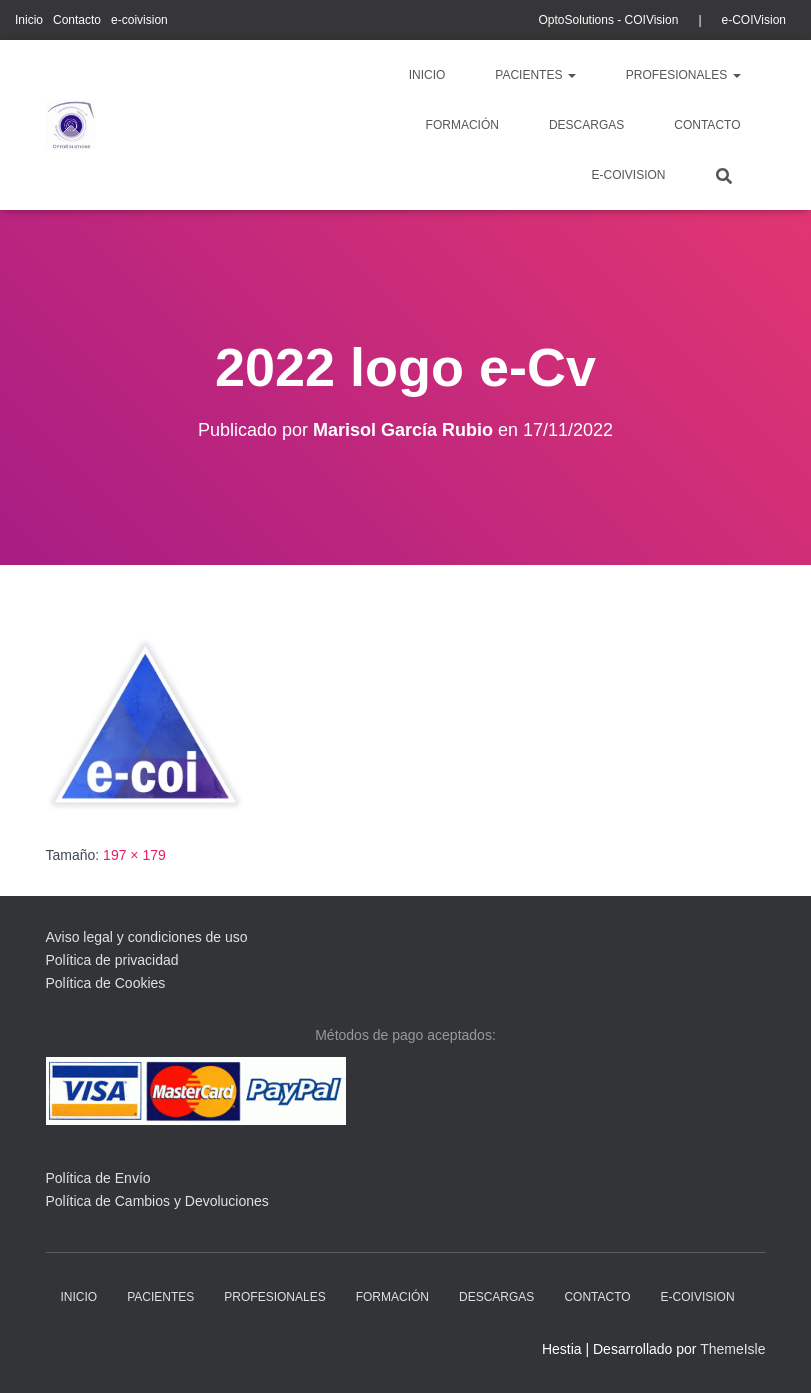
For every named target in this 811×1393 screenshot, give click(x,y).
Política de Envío (98, 1178)
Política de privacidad (112, 960)
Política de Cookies (106, 983)
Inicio (29, 20)
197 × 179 (134, 855)
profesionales (683, 75)
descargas (586, 125)
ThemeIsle (732, 1349)
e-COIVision (754, 20)
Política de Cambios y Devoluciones (157, 1201)
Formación (462, 125)
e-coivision (139, 20)
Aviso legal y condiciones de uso (147, 937)
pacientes (535, 75)
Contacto (77, 20)
